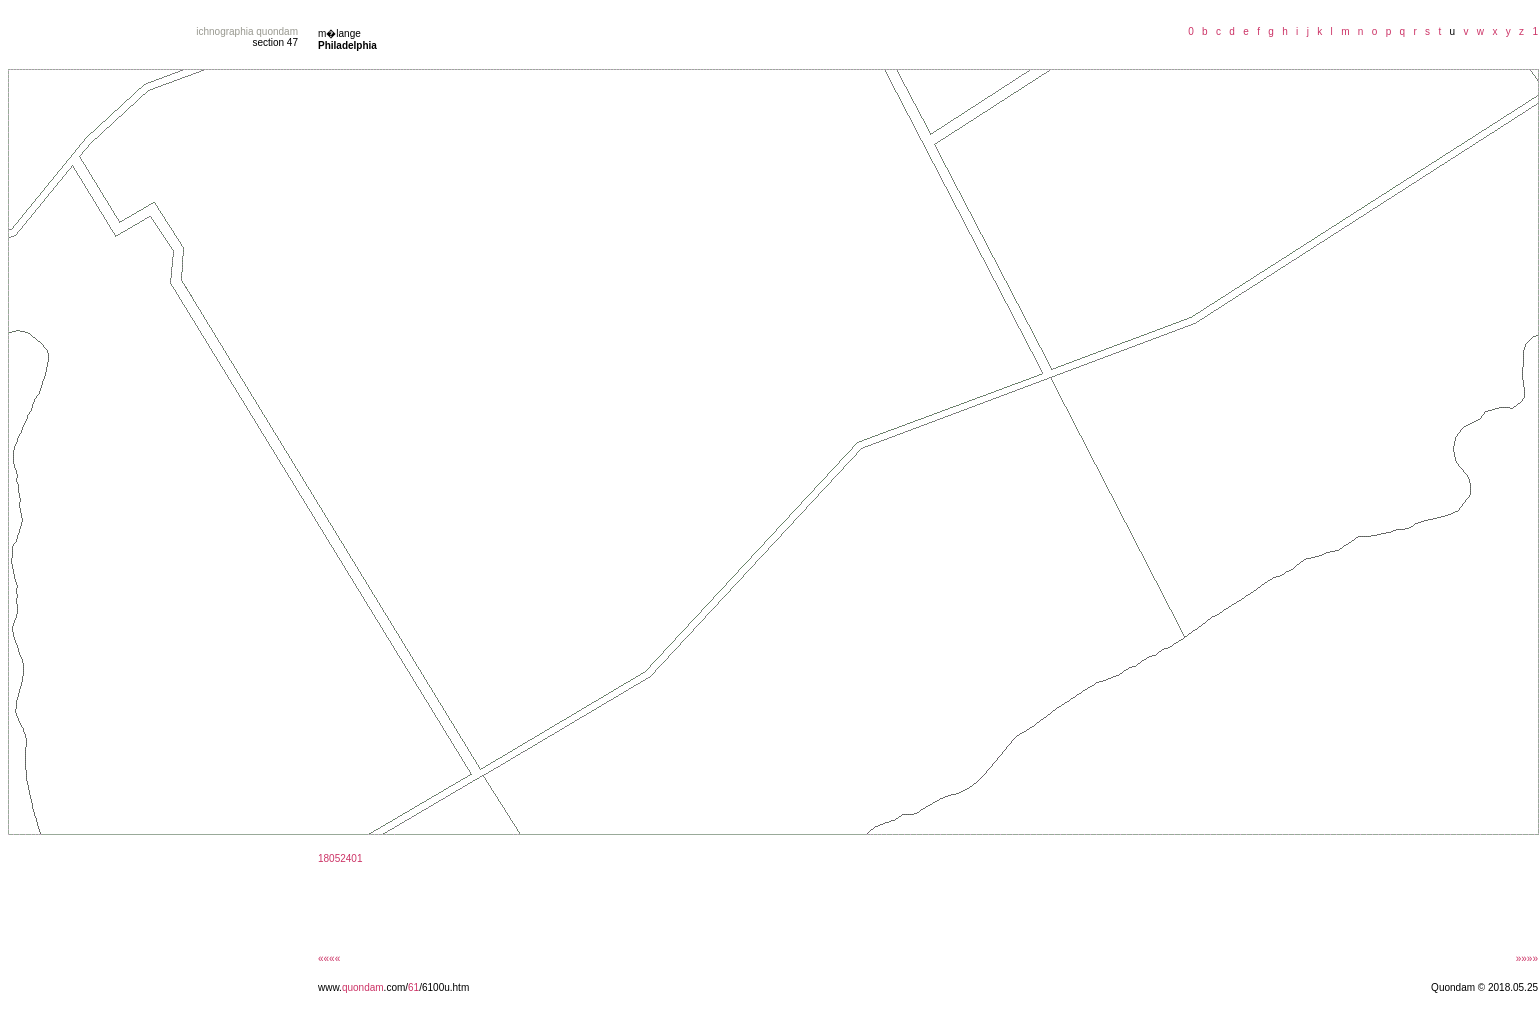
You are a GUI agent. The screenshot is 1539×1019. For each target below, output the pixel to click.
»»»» (1527, 958)
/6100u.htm (444, 987)
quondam (363, 987)
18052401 (340, 858)
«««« (329, 958)
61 (413, 987)
